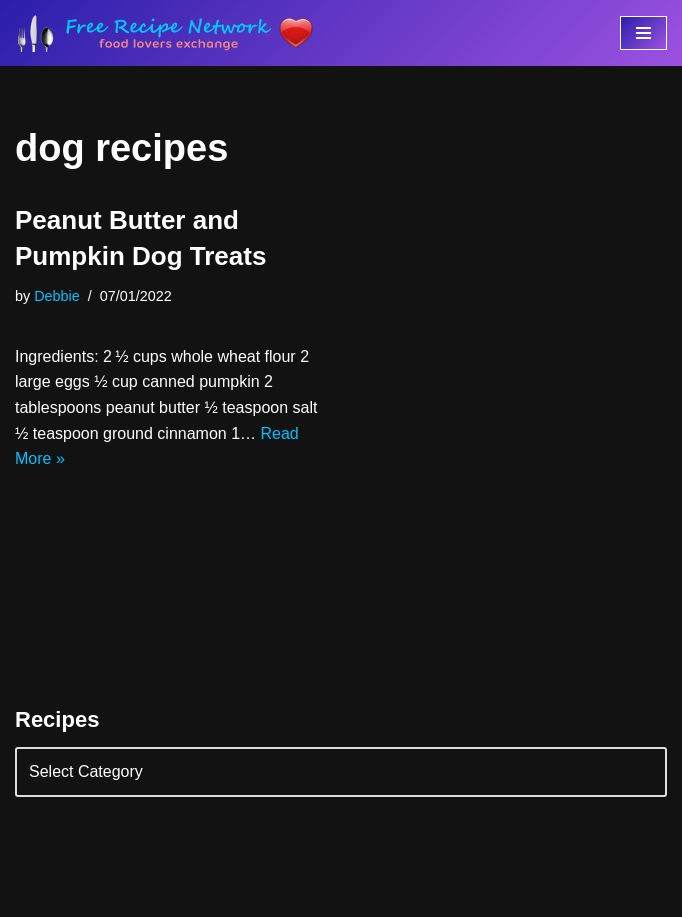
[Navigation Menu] (643, 33)
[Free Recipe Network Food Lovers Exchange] (165, 33)
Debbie (57, 296)
